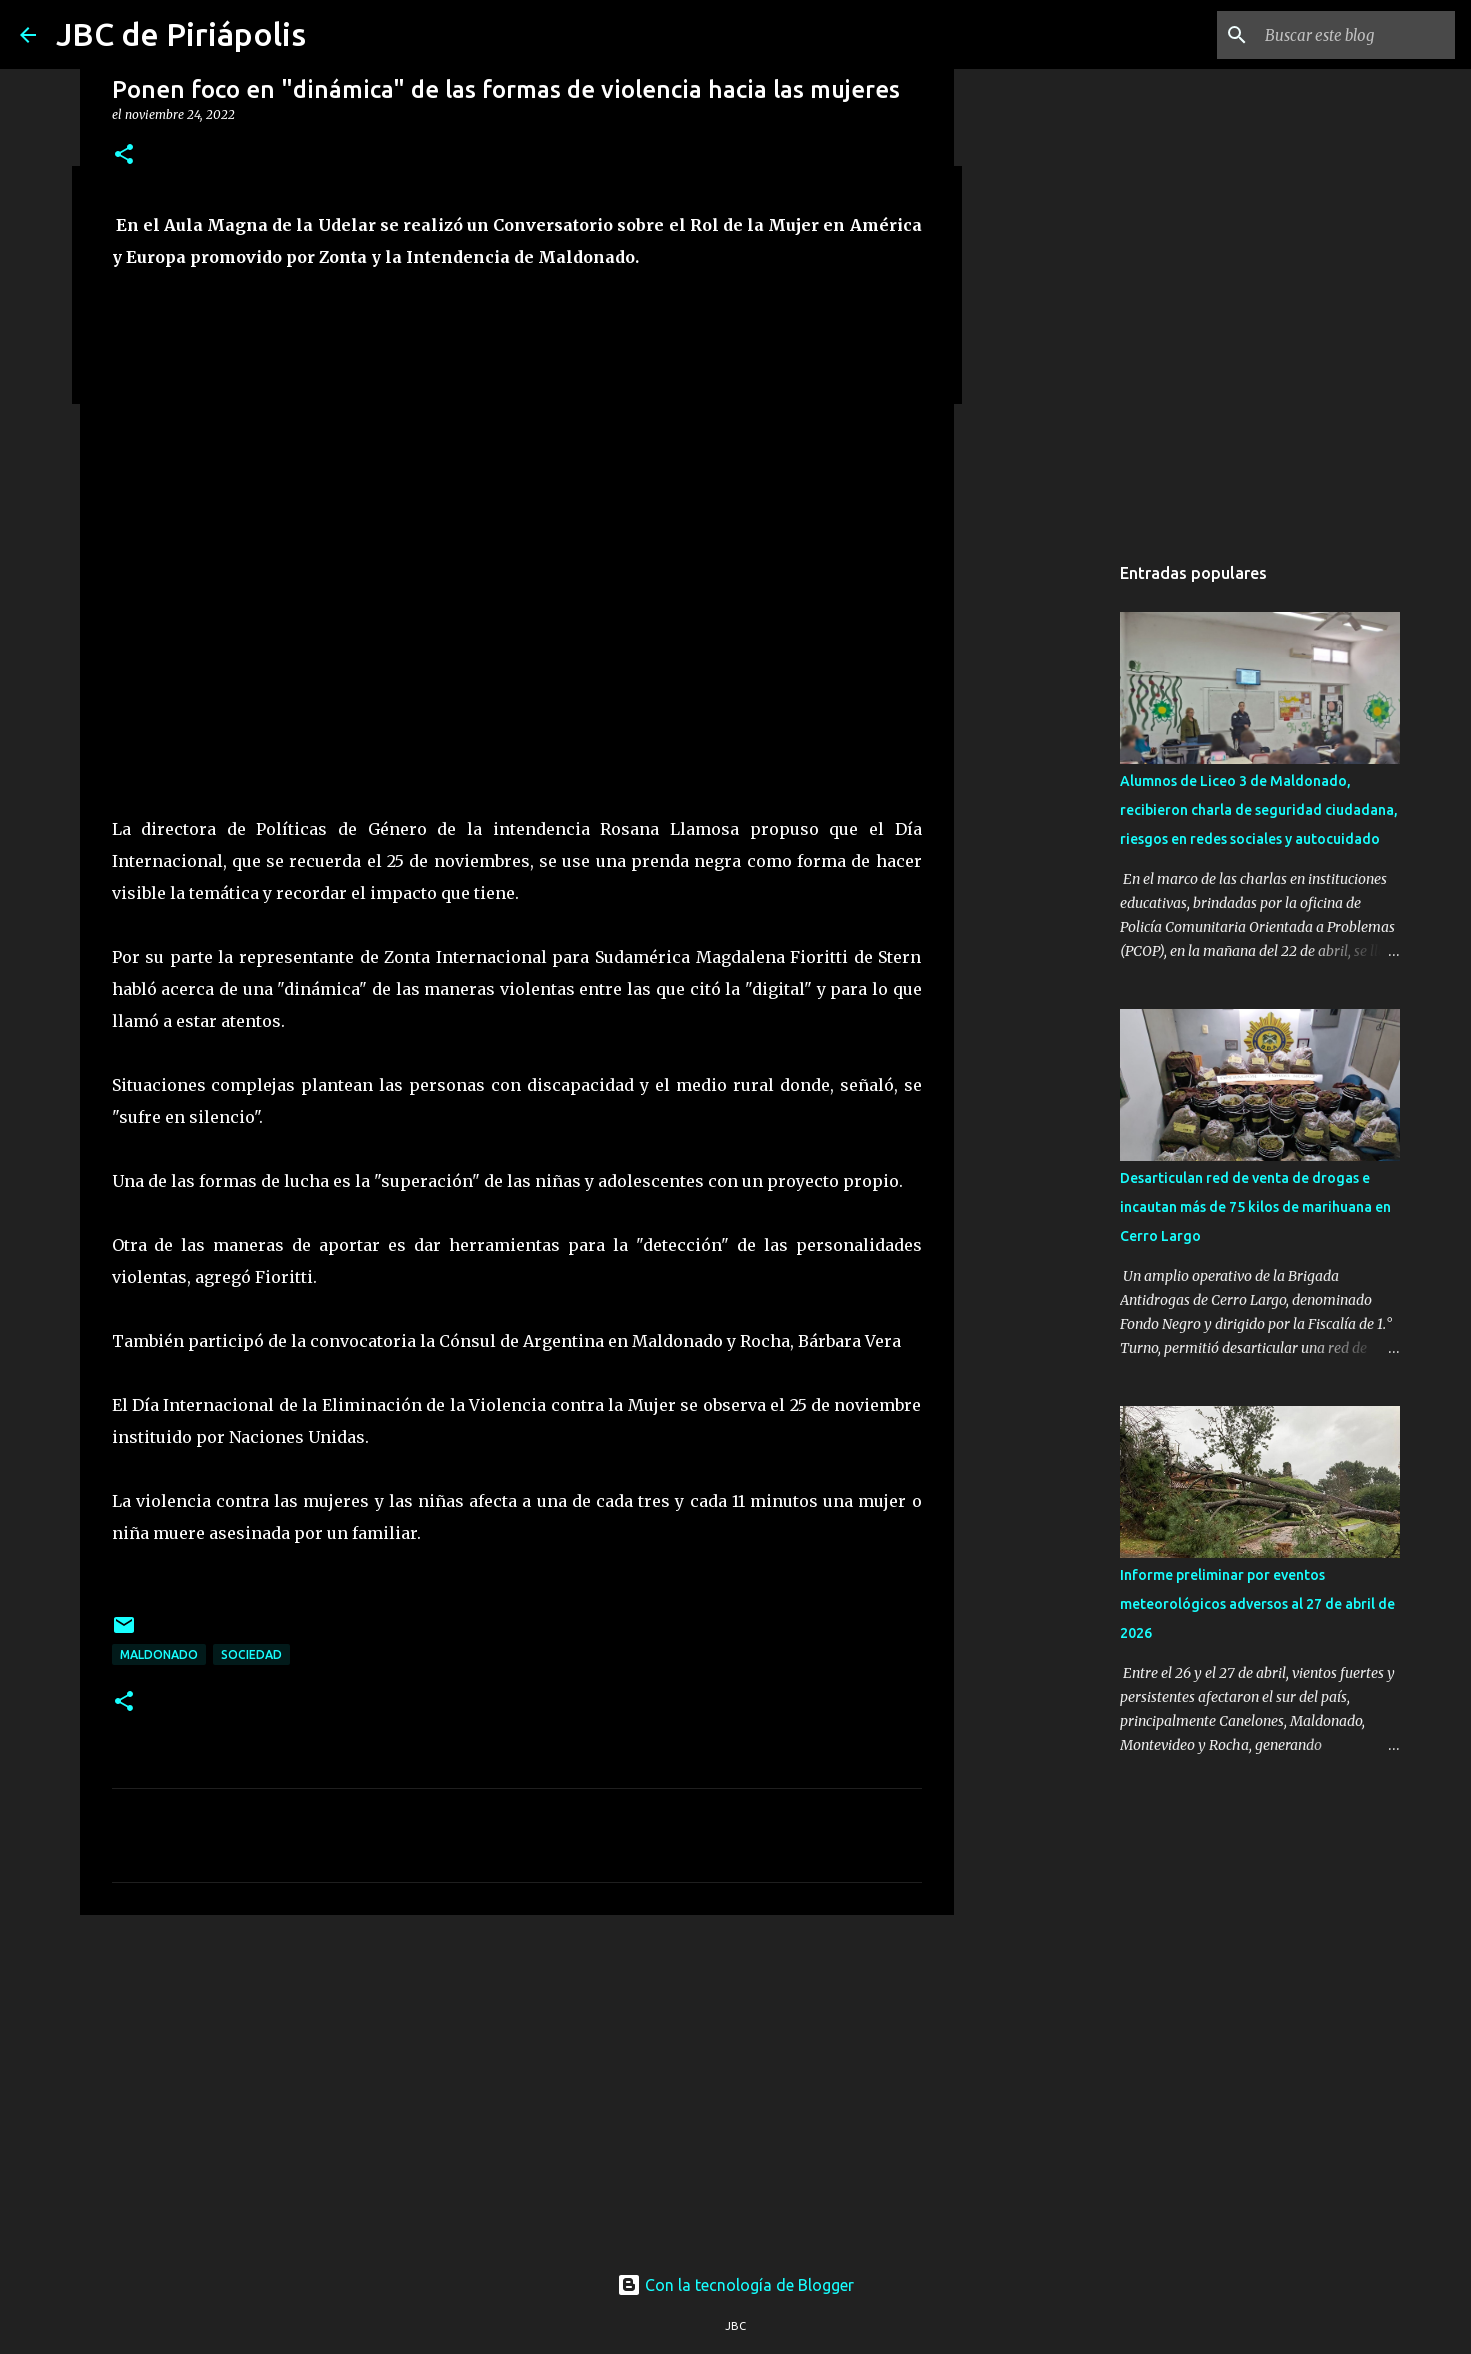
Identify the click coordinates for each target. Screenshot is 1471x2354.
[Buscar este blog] (1350, 35)
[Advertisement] (517, 2085)
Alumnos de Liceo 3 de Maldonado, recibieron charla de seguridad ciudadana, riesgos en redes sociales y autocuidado (1259, 810)
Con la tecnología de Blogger (735, 2285)
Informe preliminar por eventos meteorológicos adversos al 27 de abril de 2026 (1257, 1604)
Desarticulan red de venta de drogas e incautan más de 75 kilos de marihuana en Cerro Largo (1255, 1207)
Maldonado (159, 1654)
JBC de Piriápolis (181, 34)
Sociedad (251, 1654)
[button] (124, 155)
